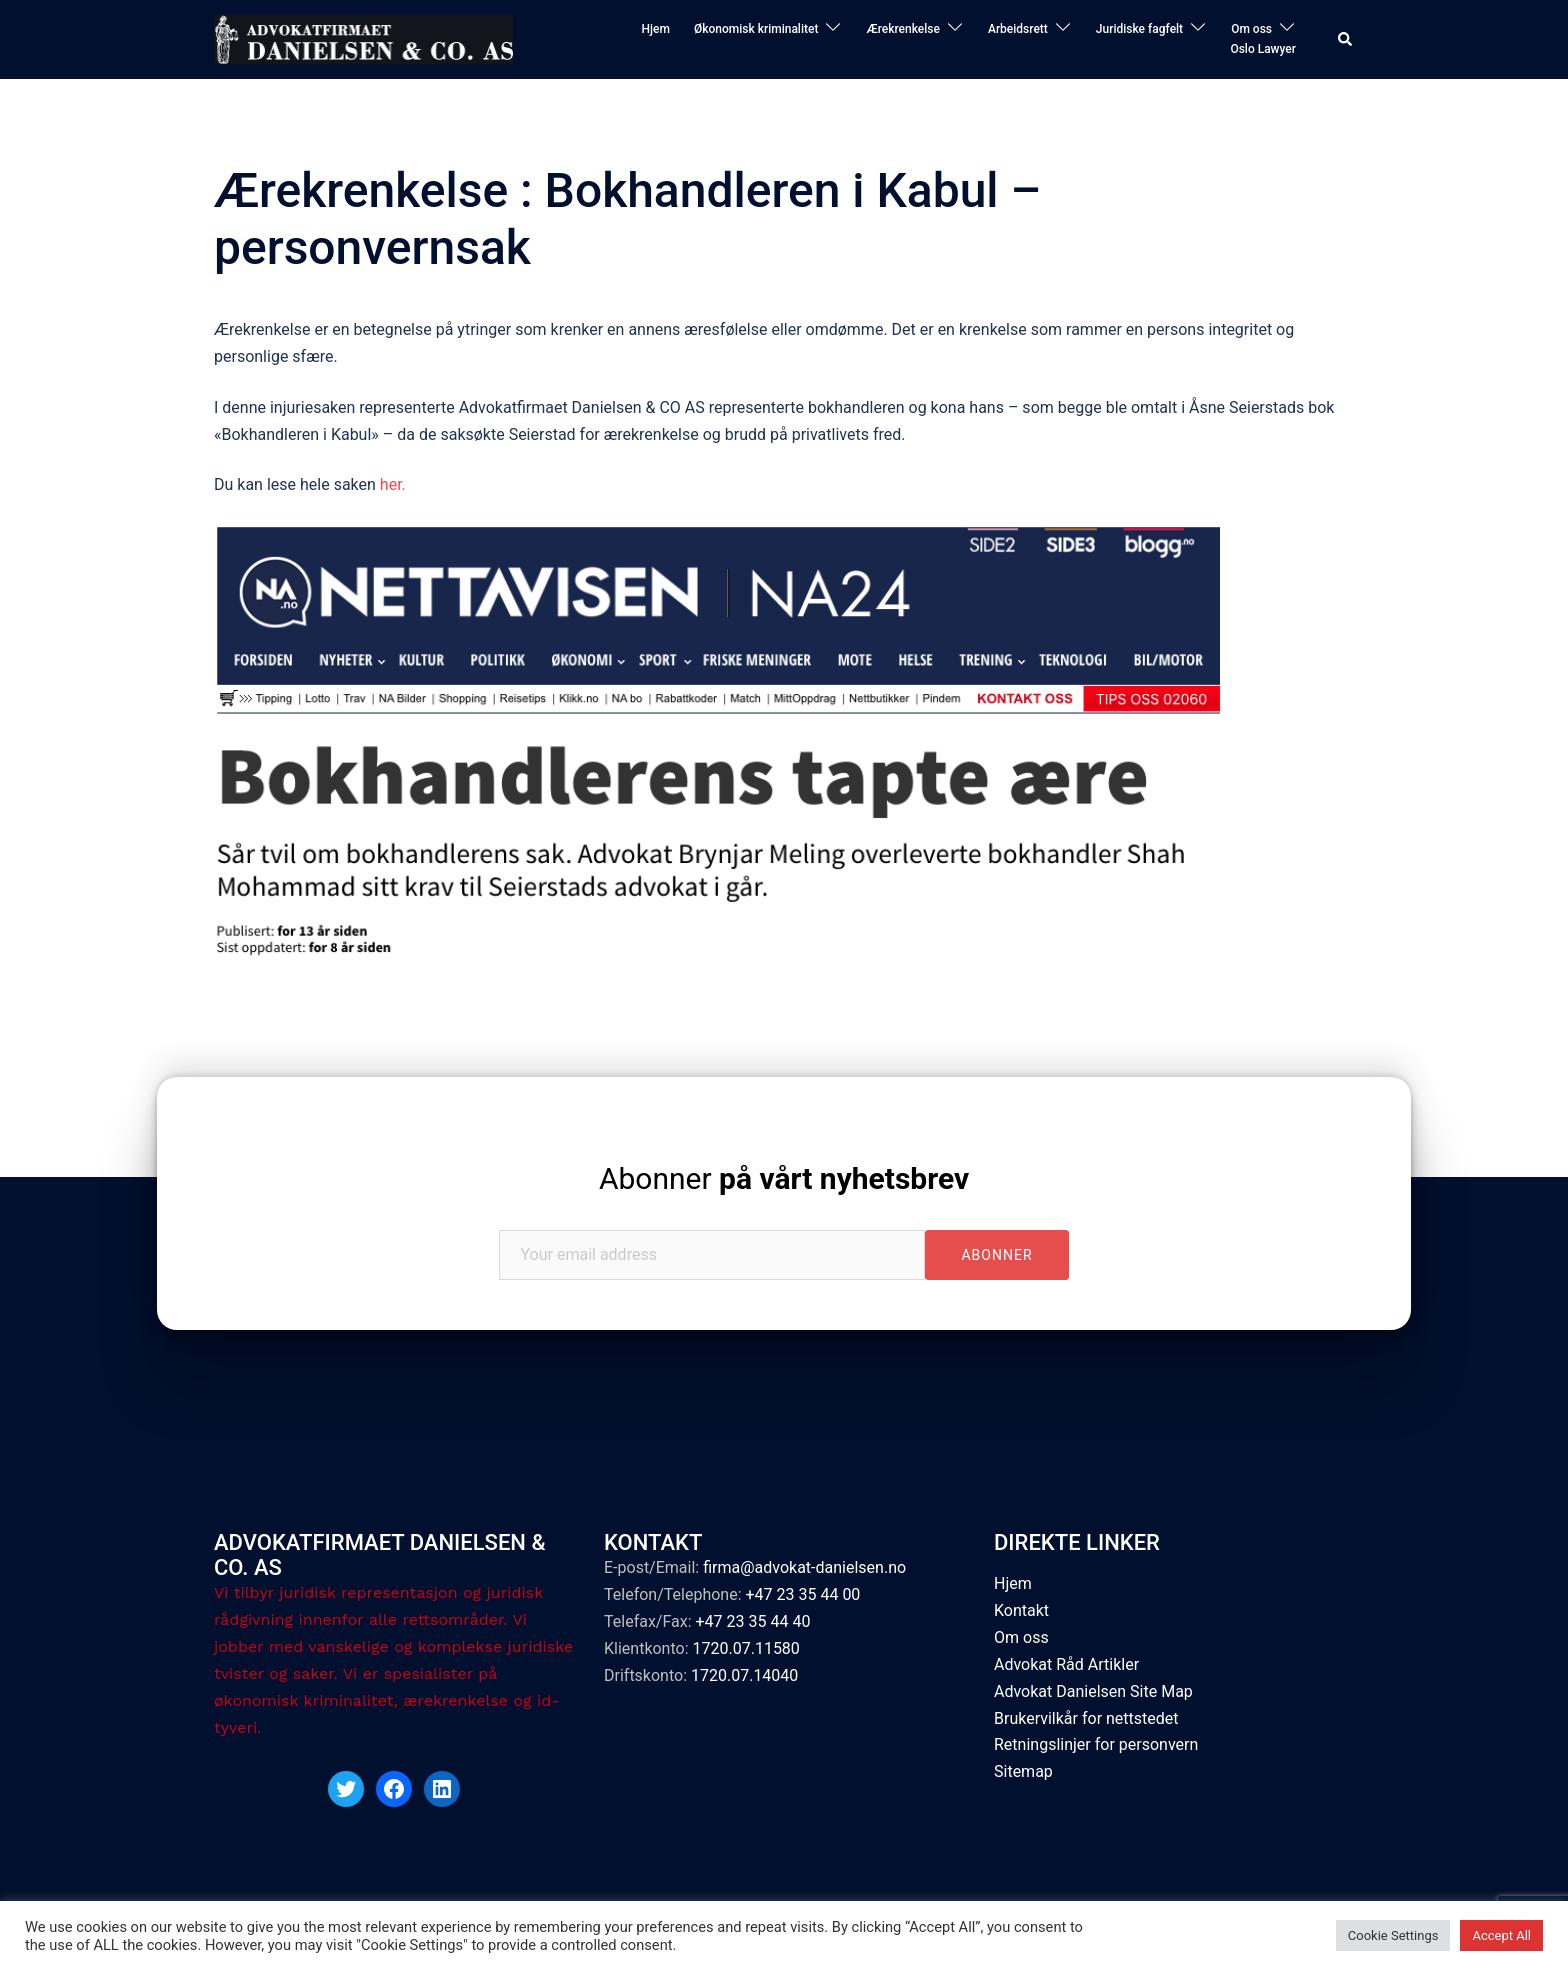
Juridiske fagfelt (1139, 29)
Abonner (784, 1178)
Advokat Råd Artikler (1066, 1664)
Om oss (1251, 29)
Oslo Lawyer (1263, 49)
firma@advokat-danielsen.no (804, 1567)
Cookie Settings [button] (1393, 1935)
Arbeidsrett (1018, 29)
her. (395, 484)
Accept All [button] (1501, 1935)
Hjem (655, 29)
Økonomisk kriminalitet (756, 29)
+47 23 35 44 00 (802, 1594)
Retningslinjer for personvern (1096, 1744)
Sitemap (1023, 1771)
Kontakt (1021, 1610)
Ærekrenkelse (903, 29)
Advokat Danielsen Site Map (1093, 1691)
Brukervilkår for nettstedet (1086, 1718)
